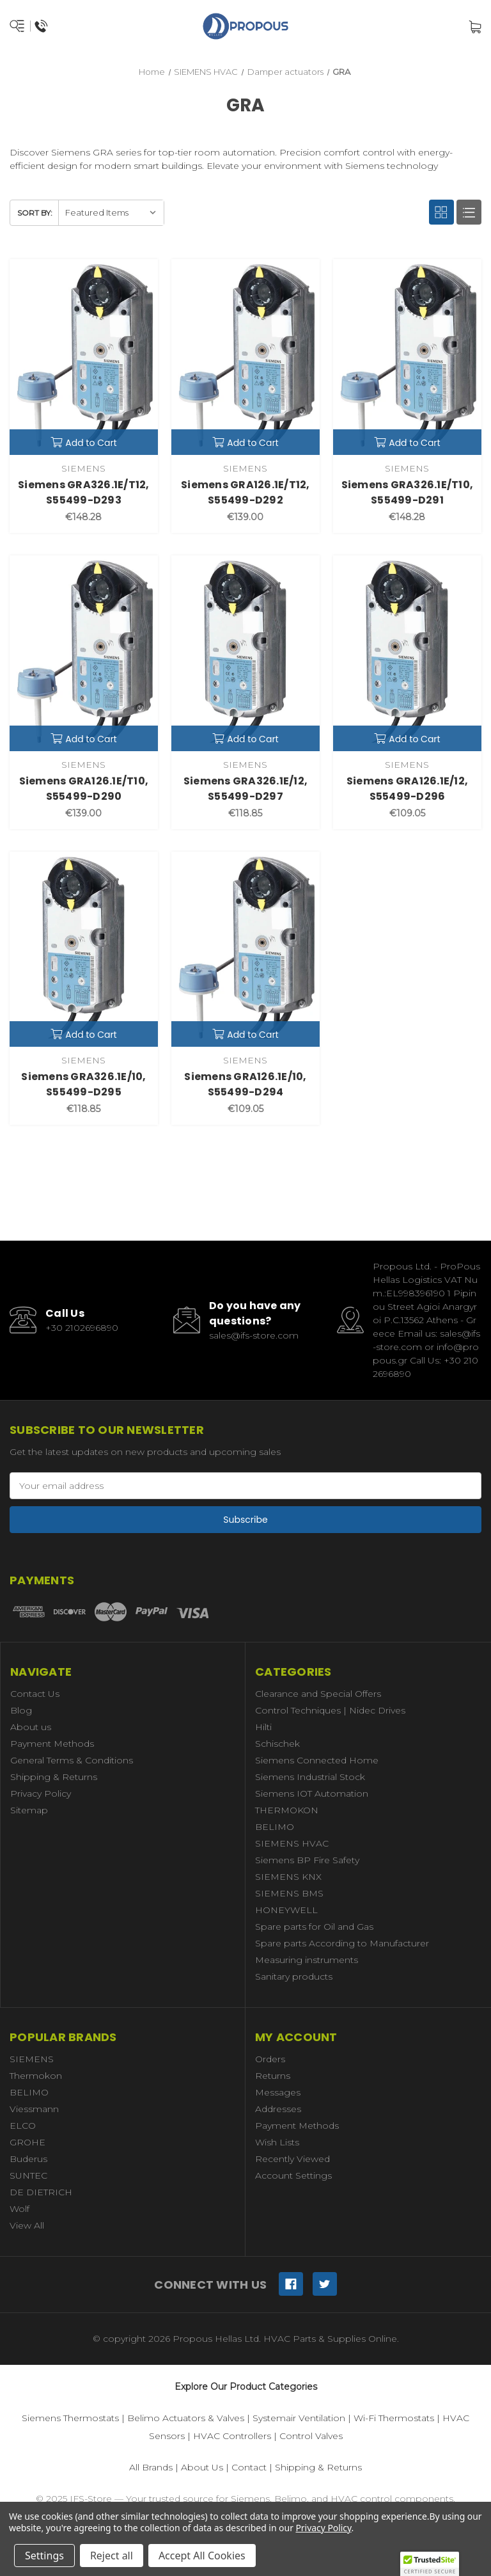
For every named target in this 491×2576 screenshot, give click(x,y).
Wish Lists (277, 2142)
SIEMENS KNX (288, 1876)
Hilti (263, 1727)
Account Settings (293, 2175)
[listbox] (111, 212)
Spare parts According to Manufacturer (342, 1943)
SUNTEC (28, 2175)
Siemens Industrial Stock (310, 1777)
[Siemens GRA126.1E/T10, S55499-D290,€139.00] (84, 653)
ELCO (23, 2125)
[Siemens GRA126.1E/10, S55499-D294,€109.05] (245, 949)
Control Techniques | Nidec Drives (330, 1710)
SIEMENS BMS (289, 1893)
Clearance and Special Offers (318, 1693)
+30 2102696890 (81, 1327)
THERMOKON (286, 1810)
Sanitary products (293, 1976)
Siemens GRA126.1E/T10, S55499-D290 (84, 789)
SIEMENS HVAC (292, 1843)
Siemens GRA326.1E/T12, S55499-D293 (84, 492)
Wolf (19, 2208)
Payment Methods (52, 1743)
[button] (429, 2564)
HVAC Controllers (232, 2436)
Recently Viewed (292, 2159)
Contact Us (34, 1693)
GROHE (27, 2142)
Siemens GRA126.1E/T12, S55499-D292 (245, 492)
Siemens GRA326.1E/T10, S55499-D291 (407, 492)
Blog (21, 1710)
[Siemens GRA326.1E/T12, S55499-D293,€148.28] (84, 357)
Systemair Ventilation (299, 2418)
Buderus (28, 2159)
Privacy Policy (40, 1793)
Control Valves (311, 2436)
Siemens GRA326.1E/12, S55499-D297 (245, 789)
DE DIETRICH (41, 2192)
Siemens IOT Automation (311, 1793)
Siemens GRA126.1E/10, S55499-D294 (245, 1084)
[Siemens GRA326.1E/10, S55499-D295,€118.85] (84, 949)
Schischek (277, 1743)
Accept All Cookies (202, 2555)
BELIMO (274, 1827)
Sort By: (34, 213)
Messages (277, 2092)
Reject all (111, 2555)
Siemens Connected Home (316, 1760)
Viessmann (34, 2109)
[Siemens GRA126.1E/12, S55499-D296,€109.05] (407, 653)
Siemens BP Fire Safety (307, 1860)
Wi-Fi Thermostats (394, 2418)
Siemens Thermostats (70, 2418)
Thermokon (36, 2075)
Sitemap (29, 1810)
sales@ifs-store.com (254, 1335)
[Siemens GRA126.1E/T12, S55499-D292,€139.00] (245, 357)
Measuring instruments (306, 1960)
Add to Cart (84, 442)
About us (30, 1727)
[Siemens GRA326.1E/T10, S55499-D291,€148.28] (407, 357)
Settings (44, 2555)
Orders (270, 2059)
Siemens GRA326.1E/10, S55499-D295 (83, 1084)
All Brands (151, 2467)
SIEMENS (32, 2059)
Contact (249, 2467)
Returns (272, 2075)
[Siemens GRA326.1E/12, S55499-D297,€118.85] (245, 653)
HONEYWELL (286, 1910)
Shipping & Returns (53, 1777)
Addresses (278, 2109)
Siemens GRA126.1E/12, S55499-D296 (407, 789)
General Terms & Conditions (71, 1760)
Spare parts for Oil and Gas (314, 1926)
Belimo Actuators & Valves (185, 2418)
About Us (202, 2467)
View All (27, 2225)
